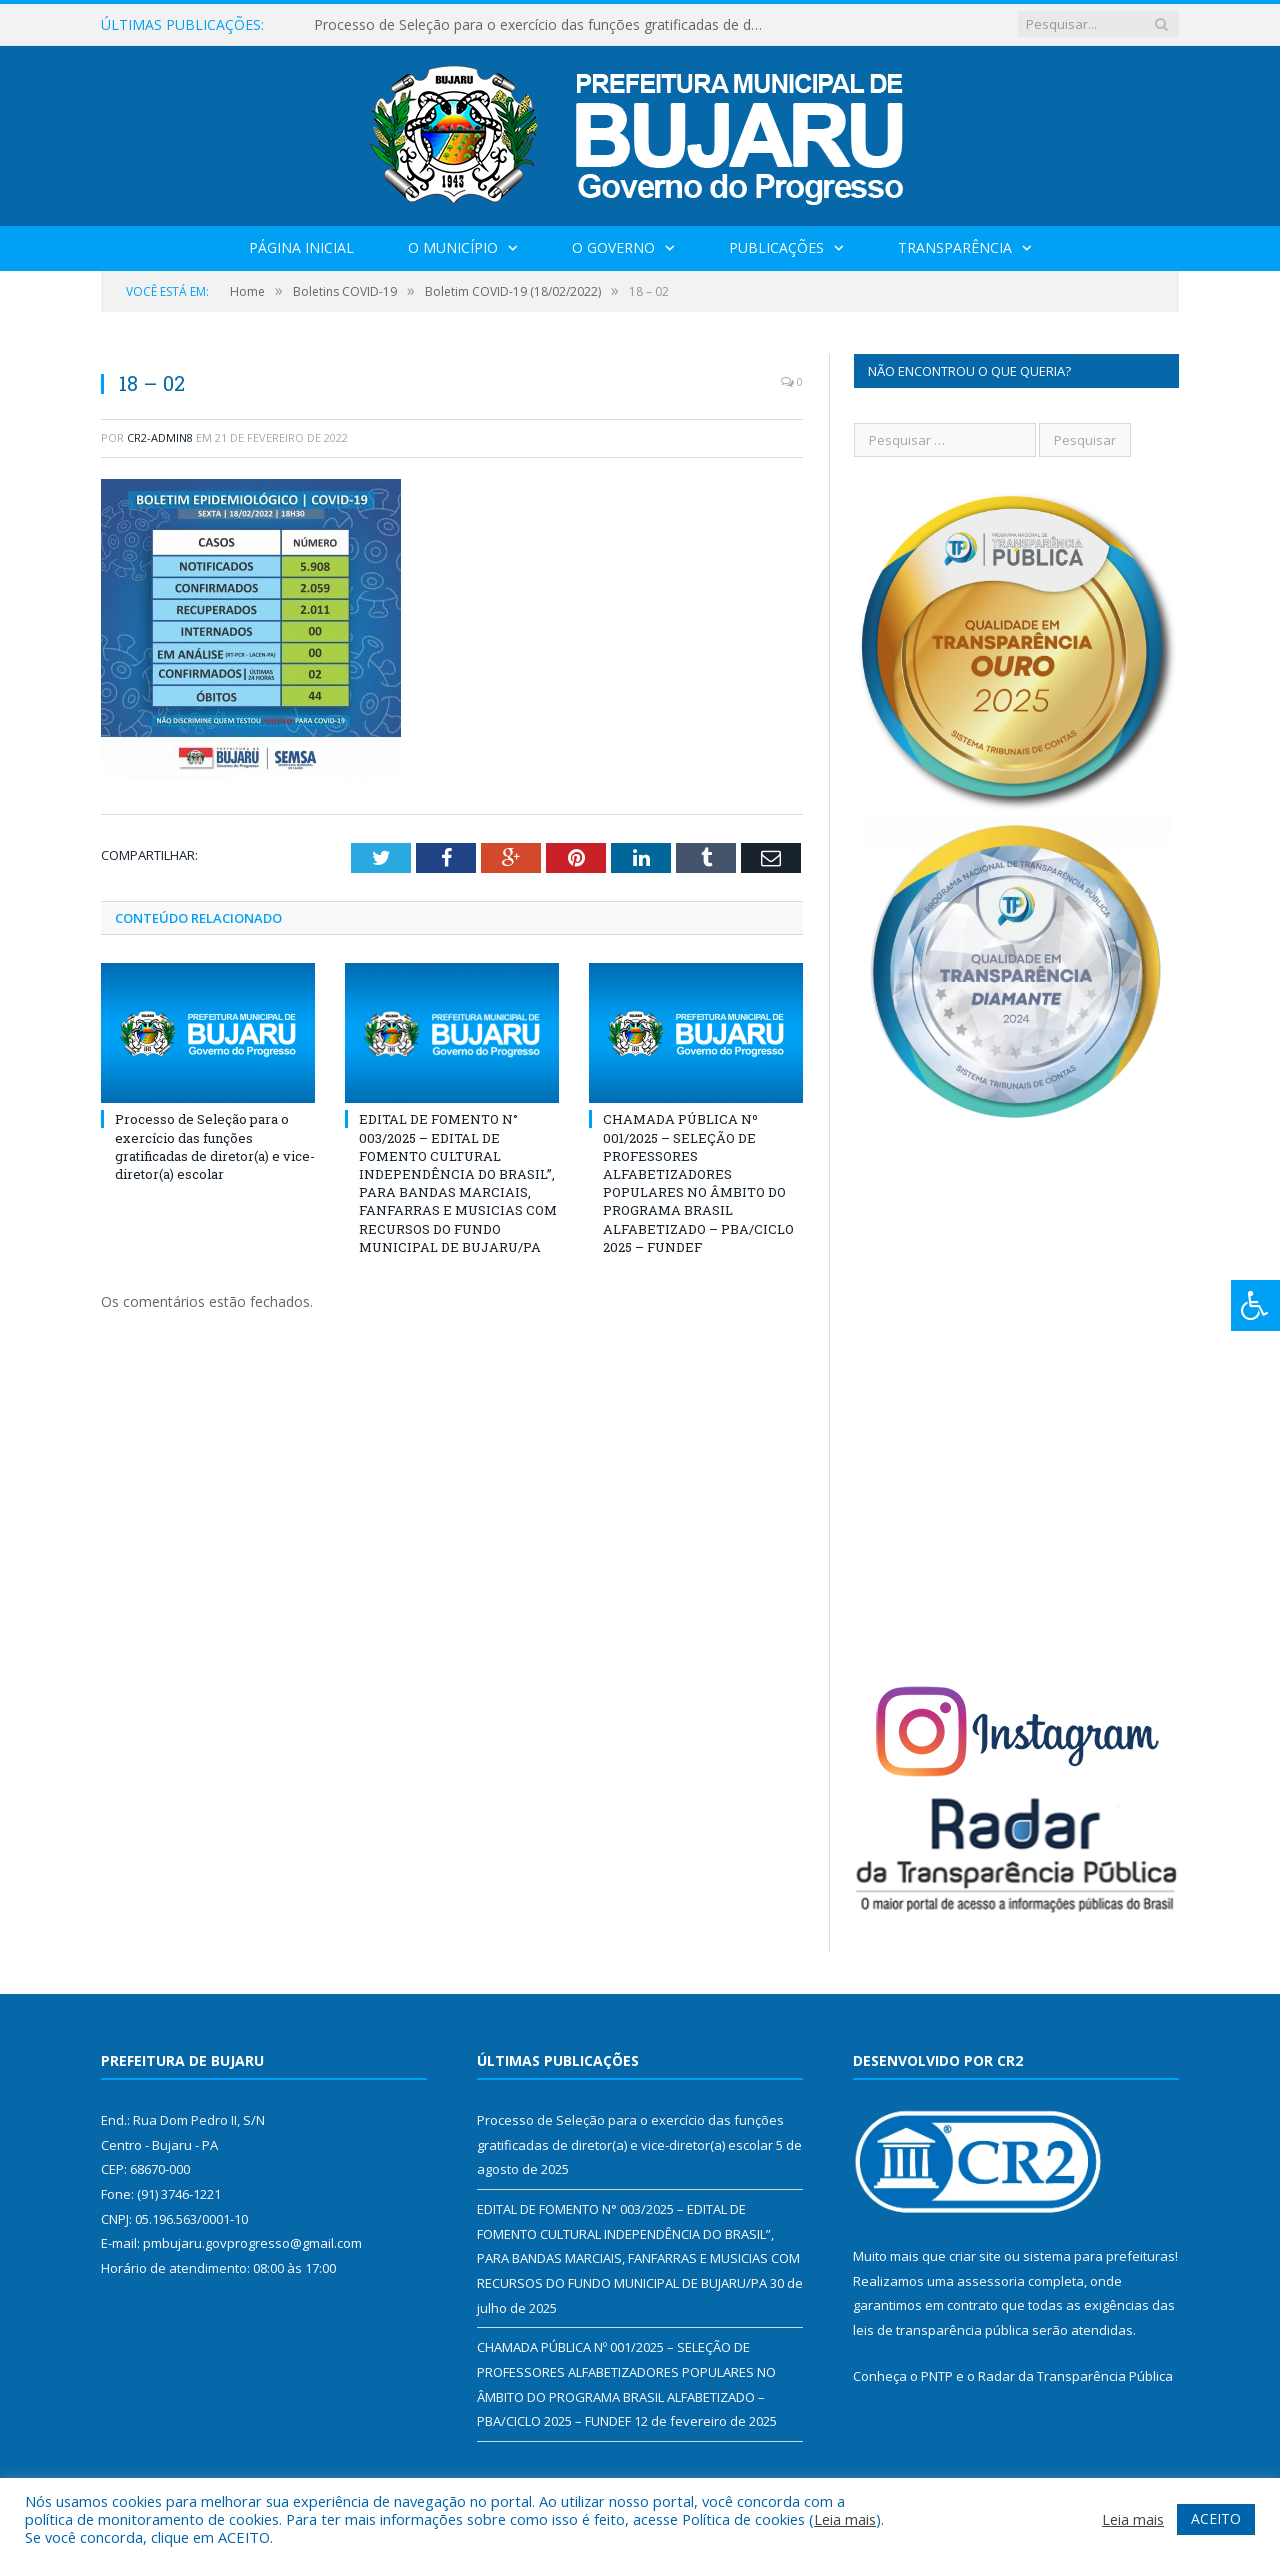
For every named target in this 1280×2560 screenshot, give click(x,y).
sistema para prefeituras (1099, 2256)
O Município (453, 247)
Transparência (955, 247)
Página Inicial (301, 247)
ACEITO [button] (1216, 2518)
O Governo (613, 247)
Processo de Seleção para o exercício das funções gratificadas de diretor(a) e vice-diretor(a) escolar (544, 25)
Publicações (776, 247)
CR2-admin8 (160, 437)
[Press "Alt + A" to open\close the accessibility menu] (1255, 1305)
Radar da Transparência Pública (1075, 2376)
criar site (975, 2256)
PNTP (937, 2376)
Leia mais (845, 2519)
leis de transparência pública (941, 2330)
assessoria (991, 2281)
